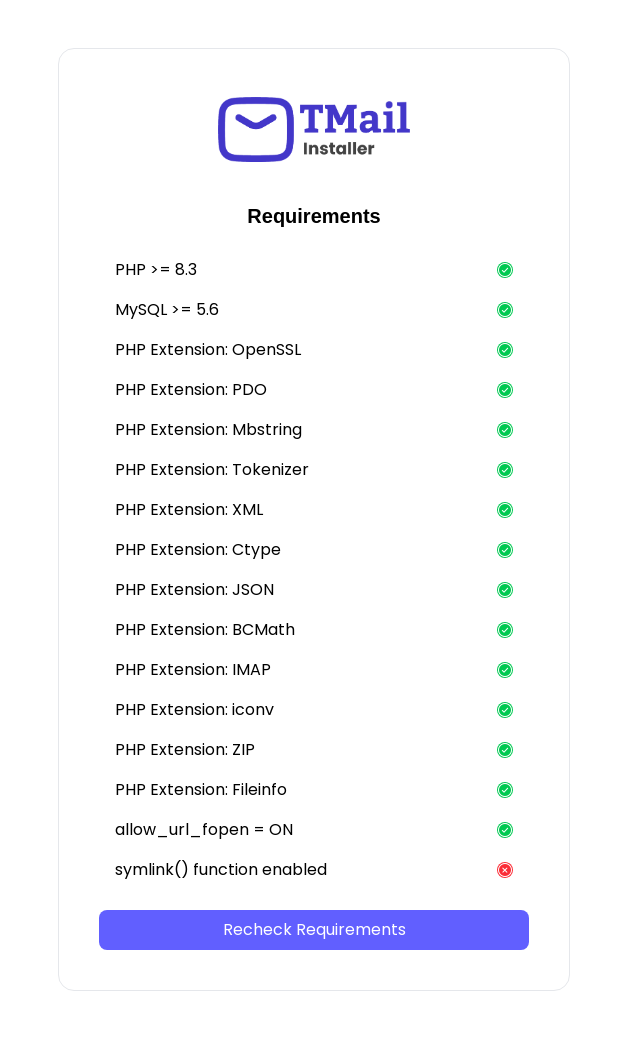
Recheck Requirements (314, 929)
